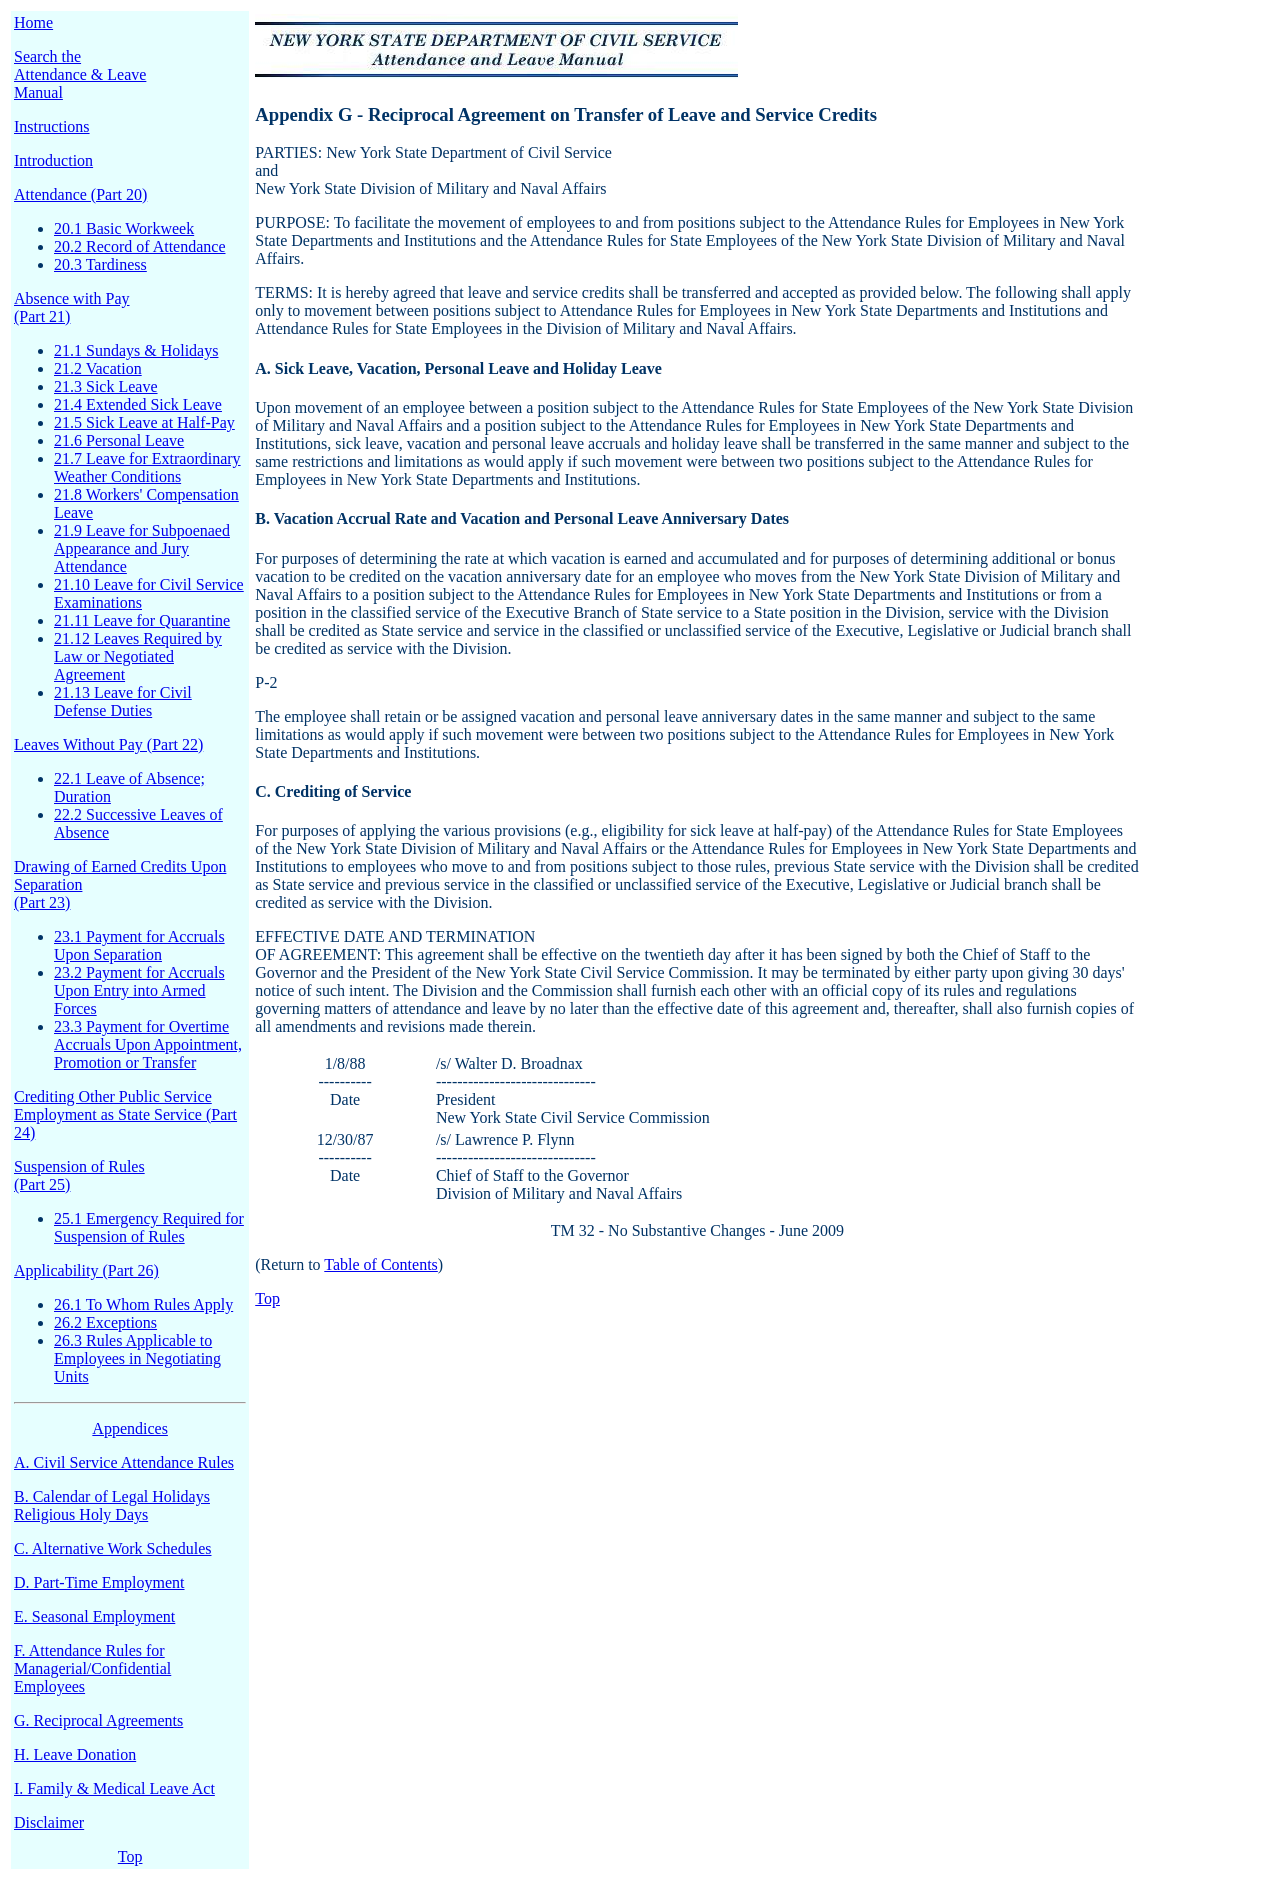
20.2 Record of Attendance (140, 246)
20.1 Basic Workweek (124, 228)
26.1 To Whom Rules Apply (143, 1304)
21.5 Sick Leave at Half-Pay (144, 422)
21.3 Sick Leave (106, 386)
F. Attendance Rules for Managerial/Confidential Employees (92, 1668)
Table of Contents (381, 1264)
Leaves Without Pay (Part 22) (108, 744)
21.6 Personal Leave (119, 440)
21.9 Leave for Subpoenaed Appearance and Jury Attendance (142, 548)
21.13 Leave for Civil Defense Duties (123, 701)
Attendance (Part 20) (80, 194)
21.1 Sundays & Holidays (136, 350)
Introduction (53, 160)
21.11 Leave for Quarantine (142, 620)
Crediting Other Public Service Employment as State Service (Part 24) (125, 1114)
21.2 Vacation (98, 368)
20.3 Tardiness (100, 264)
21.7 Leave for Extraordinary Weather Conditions (147, 467)
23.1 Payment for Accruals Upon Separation (139, 945)
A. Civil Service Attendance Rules (124, 1462)
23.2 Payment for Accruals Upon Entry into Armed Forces (139, 990)
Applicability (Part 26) (86, 1270)
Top (130, 1856)
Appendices (130, 1428)
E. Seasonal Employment (94, 1616)
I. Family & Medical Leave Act (114, 1788)
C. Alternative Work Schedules (113, 1548)
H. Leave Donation (75, 1754)
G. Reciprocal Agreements (98, 1720)
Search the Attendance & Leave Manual (80, 74)
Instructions (52, 126)
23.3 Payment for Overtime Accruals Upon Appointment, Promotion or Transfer (148, 1044)
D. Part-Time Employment (99, 1582)
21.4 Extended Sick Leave (138, 404)
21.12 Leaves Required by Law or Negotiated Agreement (138, 656)
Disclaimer (49, 1822)
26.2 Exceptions (105, 1322)
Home (33, 22)
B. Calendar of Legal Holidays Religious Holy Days (112, 1505)
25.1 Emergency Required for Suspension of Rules (149, 1227)
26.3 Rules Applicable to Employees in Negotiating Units (137, 1358)
